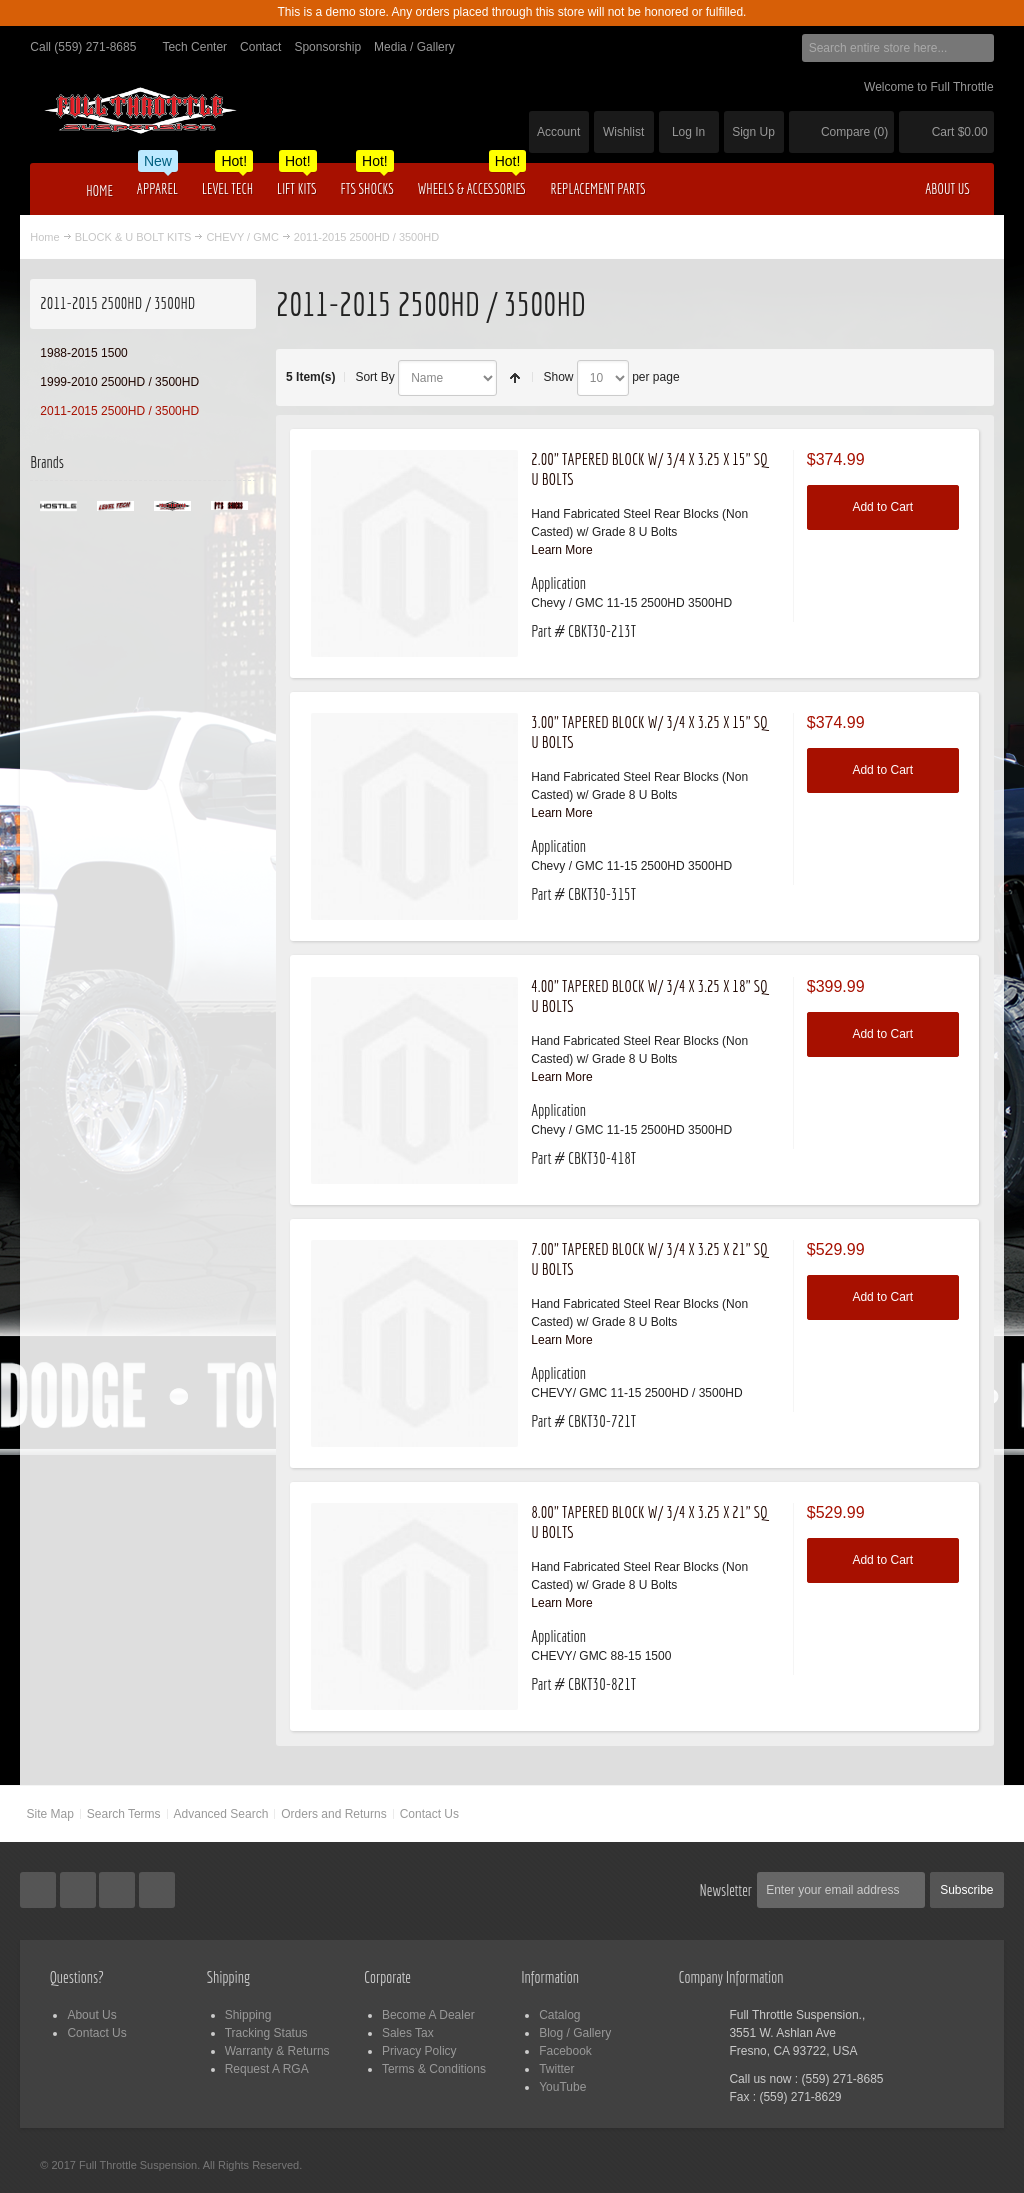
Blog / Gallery (575, 2033)
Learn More (561, 550)
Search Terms (124, 1814)
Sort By (374, 377)
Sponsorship (327, 47)
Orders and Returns (333, 1814)
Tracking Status (266, 2033)
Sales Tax (408, 2033)
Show (558, 377)
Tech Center (194, 47)
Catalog (559, 2015)
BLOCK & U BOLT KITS (133, 237)
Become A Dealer (428, 2015)
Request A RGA (267, 2069)
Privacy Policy (419, 2051)
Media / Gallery (414, 47)
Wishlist (623, 132)
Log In (688, 132)
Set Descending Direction (515, 378)
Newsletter (726, 1890)
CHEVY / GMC (242, 237)
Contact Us (429, 1814)
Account (558, 132)
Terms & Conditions (434, 2069)
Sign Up (753, 132)
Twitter (556, 2069)
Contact (260, 47)
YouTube (562, 2087)
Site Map (49, 1814)
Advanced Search (221, 1814)
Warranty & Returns (277, 2051)
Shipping (248, 2015)
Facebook (565, 2051)
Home (44, 237)
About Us (91, 2015)
